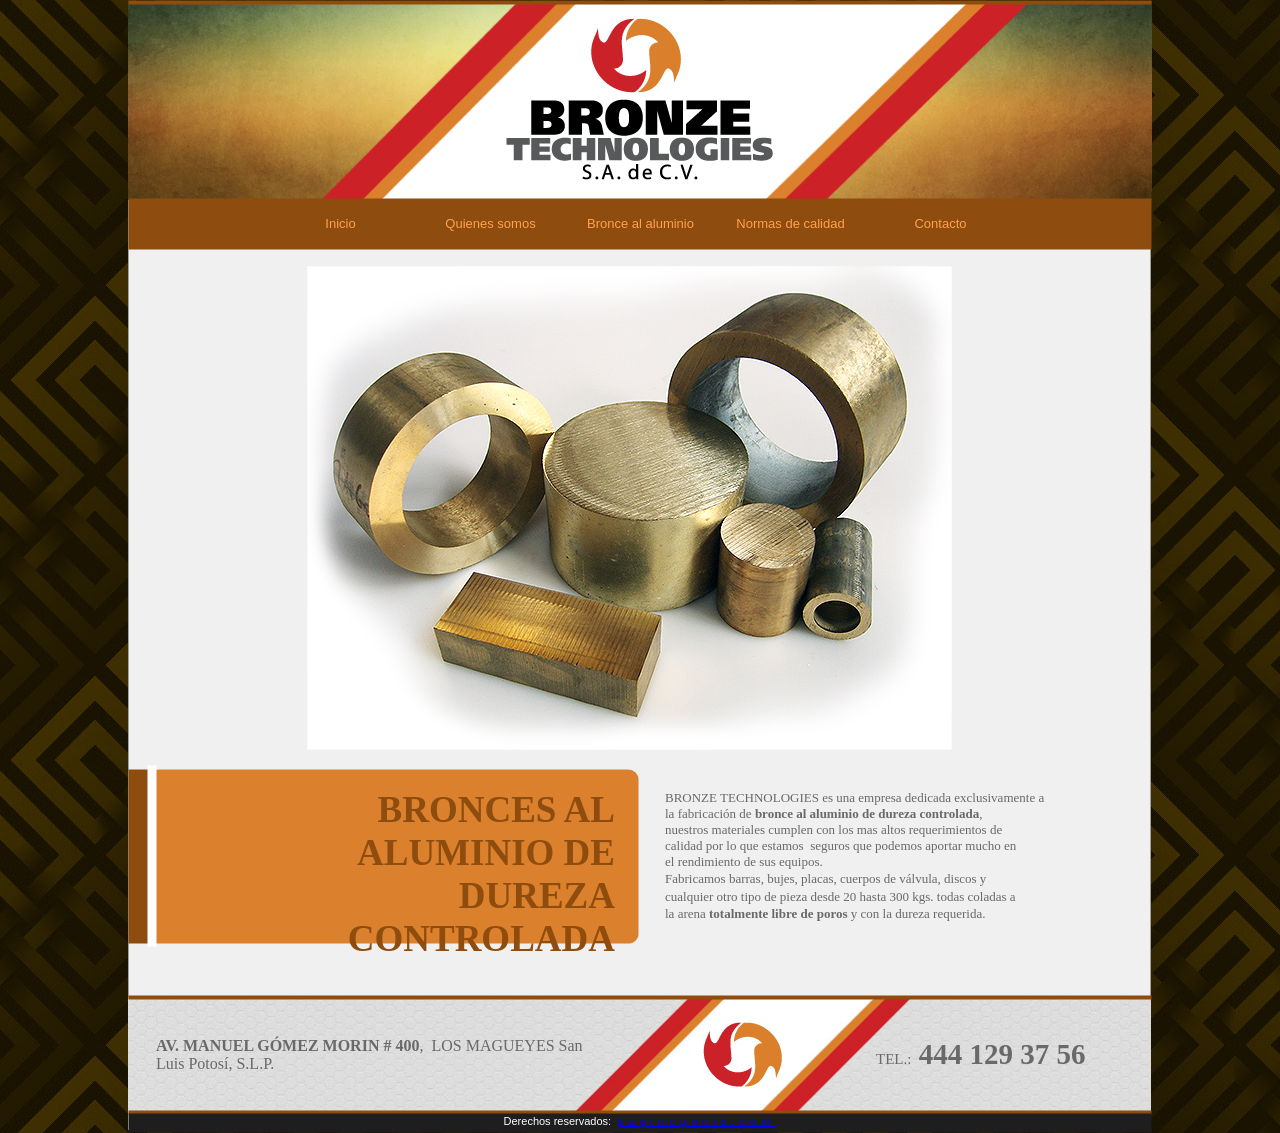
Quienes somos (490, 223)
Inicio (340, 223)
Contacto (940, 223)
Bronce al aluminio (640, 223)
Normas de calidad (790, 223)
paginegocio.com (696, 1121)
